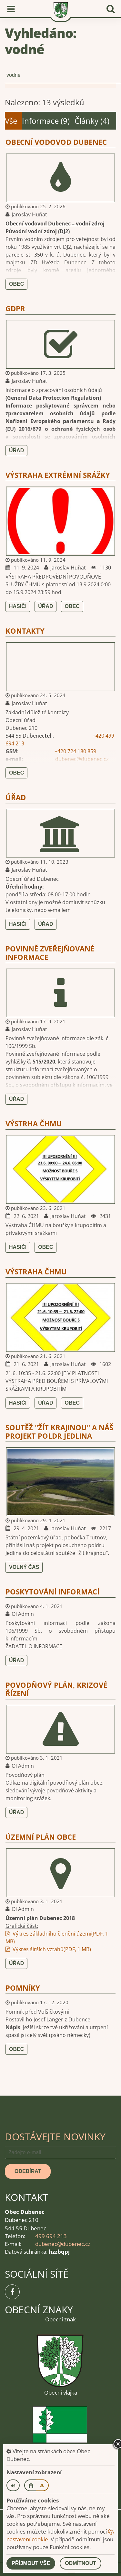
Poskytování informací (52, 1591)
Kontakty (25, 631)
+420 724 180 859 (75, 751)
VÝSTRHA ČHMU (33, 1123)
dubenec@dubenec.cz (82, 759)
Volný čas (24, 1567)
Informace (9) (46, 120)
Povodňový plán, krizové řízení (56, 1689)
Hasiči (17, 606)
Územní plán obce (40, 1837)
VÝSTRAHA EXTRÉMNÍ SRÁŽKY (57, 475)
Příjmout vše (31, 2563)
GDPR (15, 308)
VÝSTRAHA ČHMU (36, 1271)
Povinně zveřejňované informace (49, 953)
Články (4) (92, 120)
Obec (16, 284)
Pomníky (22, 1988)
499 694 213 (51, 2236)
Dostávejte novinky (55, 2136)
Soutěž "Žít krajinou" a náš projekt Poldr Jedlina (59, 1431)
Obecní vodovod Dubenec (56, 142)
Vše (11, 120)
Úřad (16, 450)
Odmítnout (80, 2563)
